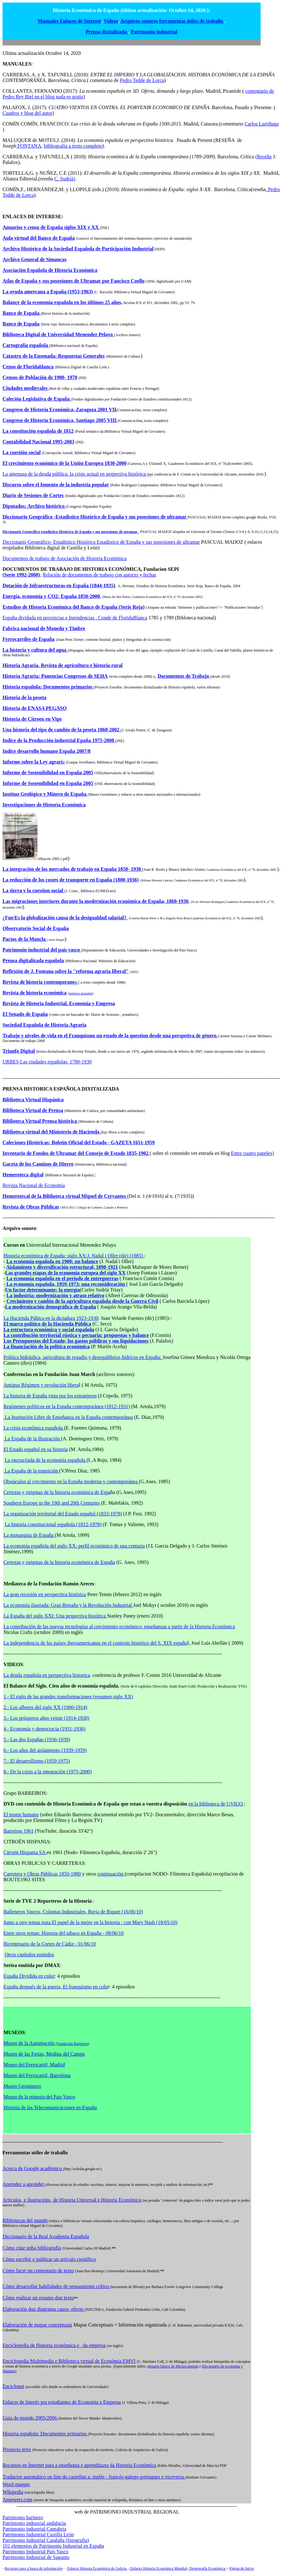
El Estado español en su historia (35, 1449)
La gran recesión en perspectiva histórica (44, 1594)
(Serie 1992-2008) (21, 574)
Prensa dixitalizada (107, 31)
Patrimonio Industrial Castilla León (38, 2534)
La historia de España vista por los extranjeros (50, 1395)
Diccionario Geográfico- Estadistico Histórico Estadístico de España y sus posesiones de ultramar (101, 542)
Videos (111, 21)
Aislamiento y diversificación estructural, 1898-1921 (62, 1267)
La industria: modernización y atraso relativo (55, 1295)
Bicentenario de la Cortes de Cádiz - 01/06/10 (49, 1944)
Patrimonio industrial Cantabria (34, 2529)
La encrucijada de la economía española (45, 1460)
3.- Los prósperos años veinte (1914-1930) (46, 1718)
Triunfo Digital (19, 1051)
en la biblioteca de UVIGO (216, 1803)
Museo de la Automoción (46, 2043)
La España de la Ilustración (32, 1438)
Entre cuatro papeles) (252, 1153)
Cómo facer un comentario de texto (38, 2270)
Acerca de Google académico (33, 2168)
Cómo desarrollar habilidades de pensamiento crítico (56, 2286)
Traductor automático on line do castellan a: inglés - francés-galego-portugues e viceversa (94, 2476)
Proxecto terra (17, 2449)
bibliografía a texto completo (73, 146)
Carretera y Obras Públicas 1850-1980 (42, 1873)
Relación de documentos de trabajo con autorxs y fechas (99, 574)
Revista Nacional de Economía (34, 1185)
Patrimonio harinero (23, 2517)
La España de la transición (31, 1470)
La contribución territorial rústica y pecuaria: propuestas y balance (76, 1335)
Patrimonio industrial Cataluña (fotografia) (46, 2540)
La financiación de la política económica (46, 1346)
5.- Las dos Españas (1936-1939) (36, 1739)
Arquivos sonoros (140, 21)
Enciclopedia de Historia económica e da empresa (54, 2345)
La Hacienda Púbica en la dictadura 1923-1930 (50, 1318)
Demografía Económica (207, 2568)
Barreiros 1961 (18, 1831)
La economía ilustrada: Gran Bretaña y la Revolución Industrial (68, 1605)
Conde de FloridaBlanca (122, 617)
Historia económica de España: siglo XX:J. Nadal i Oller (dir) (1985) (73, 1255)
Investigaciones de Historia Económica (44, 804)
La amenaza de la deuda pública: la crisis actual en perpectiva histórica (75, 474)
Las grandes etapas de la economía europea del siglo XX (65, 1272)
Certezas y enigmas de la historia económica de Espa (56, 1492)
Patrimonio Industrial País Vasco (35, 2551)
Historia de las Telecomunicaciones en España (50, 2107)
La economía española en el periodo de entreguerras (62, 1278)
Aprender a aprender (24, 2184)
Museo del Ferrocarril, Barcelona (36, 2075)
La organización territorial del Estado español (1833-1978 (61, 1513)
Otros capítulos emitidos (29, 1954)
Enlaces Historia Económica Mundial (158, 2568)
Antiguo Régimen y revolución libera (41, 1385)
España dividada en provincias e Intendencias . (50, 617)
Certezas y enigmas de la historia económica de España (59, 1562)
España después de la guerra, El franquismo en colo (55, 1986)
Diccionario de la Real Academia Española (46, 2236)
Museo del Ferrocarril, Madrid (34, 2064)
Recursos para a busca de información (33, 2568)
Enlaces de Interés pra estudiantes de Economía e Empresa (62, 2402)
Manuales (49, 21)
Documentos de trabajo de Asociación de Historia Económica (65, 558)
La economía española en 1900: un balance (52, 1261)
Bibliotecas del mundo (25, 2220)
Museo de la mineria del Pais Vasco (39, 2096)
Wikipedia (13, 2492)
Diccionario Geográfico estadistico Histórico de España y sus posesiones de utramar (70, 532)
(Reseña (263, 156)
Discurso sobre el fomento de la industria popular (56, 484)
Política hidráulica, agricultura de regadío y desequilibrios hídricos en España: (82, 1357)
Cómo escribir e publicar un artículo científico (49, 2259)
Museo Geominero (22, 2086)
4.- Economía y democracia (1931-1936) (44, 1728)
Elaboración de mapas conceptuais (37, 2324)
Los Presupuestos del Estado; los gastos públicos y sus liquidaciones (76, 1341)
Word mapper (16, 2484)
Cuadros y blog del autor (27, 113)
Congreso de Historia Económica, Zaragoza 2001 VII (59, 409)
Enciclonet (13, 2386)
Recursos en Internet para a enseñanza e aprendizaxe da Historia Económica (79, 2465)
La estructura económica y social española (48, 1329)
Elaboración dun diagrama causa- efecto (44, 2309)
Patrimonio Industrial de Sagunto (36, 2557)
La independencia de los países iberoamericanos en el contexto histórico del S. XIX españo (95, 1643)
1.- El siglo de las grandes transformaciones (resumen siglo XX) (68, 1696)
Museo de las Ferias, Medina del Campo (44, 2054)
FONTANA (28, 146)
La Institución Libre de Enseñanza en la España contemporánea (68, 1417)
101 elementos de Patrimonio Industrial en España (53, 2546)
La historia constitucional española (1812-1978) (53, 1524)
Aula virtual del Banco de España (39, 238)
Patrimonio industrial (154, 31)
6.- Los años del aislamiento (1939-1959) (45, 1750)
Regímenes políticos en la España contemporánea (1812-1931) (66, 1406)
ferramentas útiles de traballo (191, 21)
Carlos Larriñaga (262, 123)
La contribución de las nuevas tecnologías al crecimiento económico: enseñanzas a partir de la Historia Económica (119, 1626)
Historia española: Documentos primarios (45, 2433)
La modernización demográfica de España (50, 1306)
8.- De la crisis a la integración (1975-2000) (47, 1771)
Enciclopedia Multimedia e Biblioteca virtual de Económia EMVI (69, 2361)
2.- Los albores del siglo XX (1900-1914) (45, 1707)
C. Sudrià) (64, 178)
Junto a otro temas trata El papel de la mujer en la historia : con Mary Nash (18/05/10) (90, 1922)
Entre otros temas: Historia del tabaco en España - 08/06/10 (63, 1933)
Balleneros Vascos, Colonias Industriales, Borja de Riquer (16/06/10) (73, 1911)
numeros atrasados (80, 993)
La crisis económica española (33, 1428)
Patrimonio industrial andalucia (34, 2523)
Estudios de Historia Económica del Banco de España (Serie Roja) (73, 607)
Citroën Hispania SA (24, 1852)
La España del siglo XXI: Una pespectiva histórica (55, 1616)
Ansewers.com (17, 2499)
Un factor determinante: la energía (42, 1289)
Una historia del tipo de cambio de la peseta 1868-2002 (62, 729)
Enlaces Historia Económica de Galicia (97, 2568)
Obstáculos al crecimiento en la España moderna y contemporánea (71, 1481)
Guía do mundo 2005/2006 (30, 2418)
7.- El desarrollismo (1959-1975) (36, 1761)
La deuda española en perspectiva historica (46, 1675)
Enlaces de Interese (80, 21)
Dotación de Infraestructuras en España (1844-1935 (58, 585)
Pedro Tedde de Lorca (142, 80)
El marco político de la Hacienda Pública (47, 1323)
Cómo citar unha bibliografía (32, 2248)
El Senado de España (25, 1014)
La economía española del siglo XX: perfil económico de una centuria (74, 1546)
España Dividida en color (29, 1976)
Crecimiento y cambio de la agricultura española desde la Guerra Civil (82, 1301)
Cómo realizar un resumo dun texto (38, 2297)
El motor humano (21, 1814)
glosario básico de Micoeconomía (172, 2366)
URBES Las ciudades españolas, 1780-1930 (47, 1061)
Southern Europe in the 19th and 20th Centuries (51, 1503)
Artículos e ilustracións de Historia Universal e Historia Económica (72, 2200)
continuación (111, 1873)
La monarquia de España (29, 1535)
